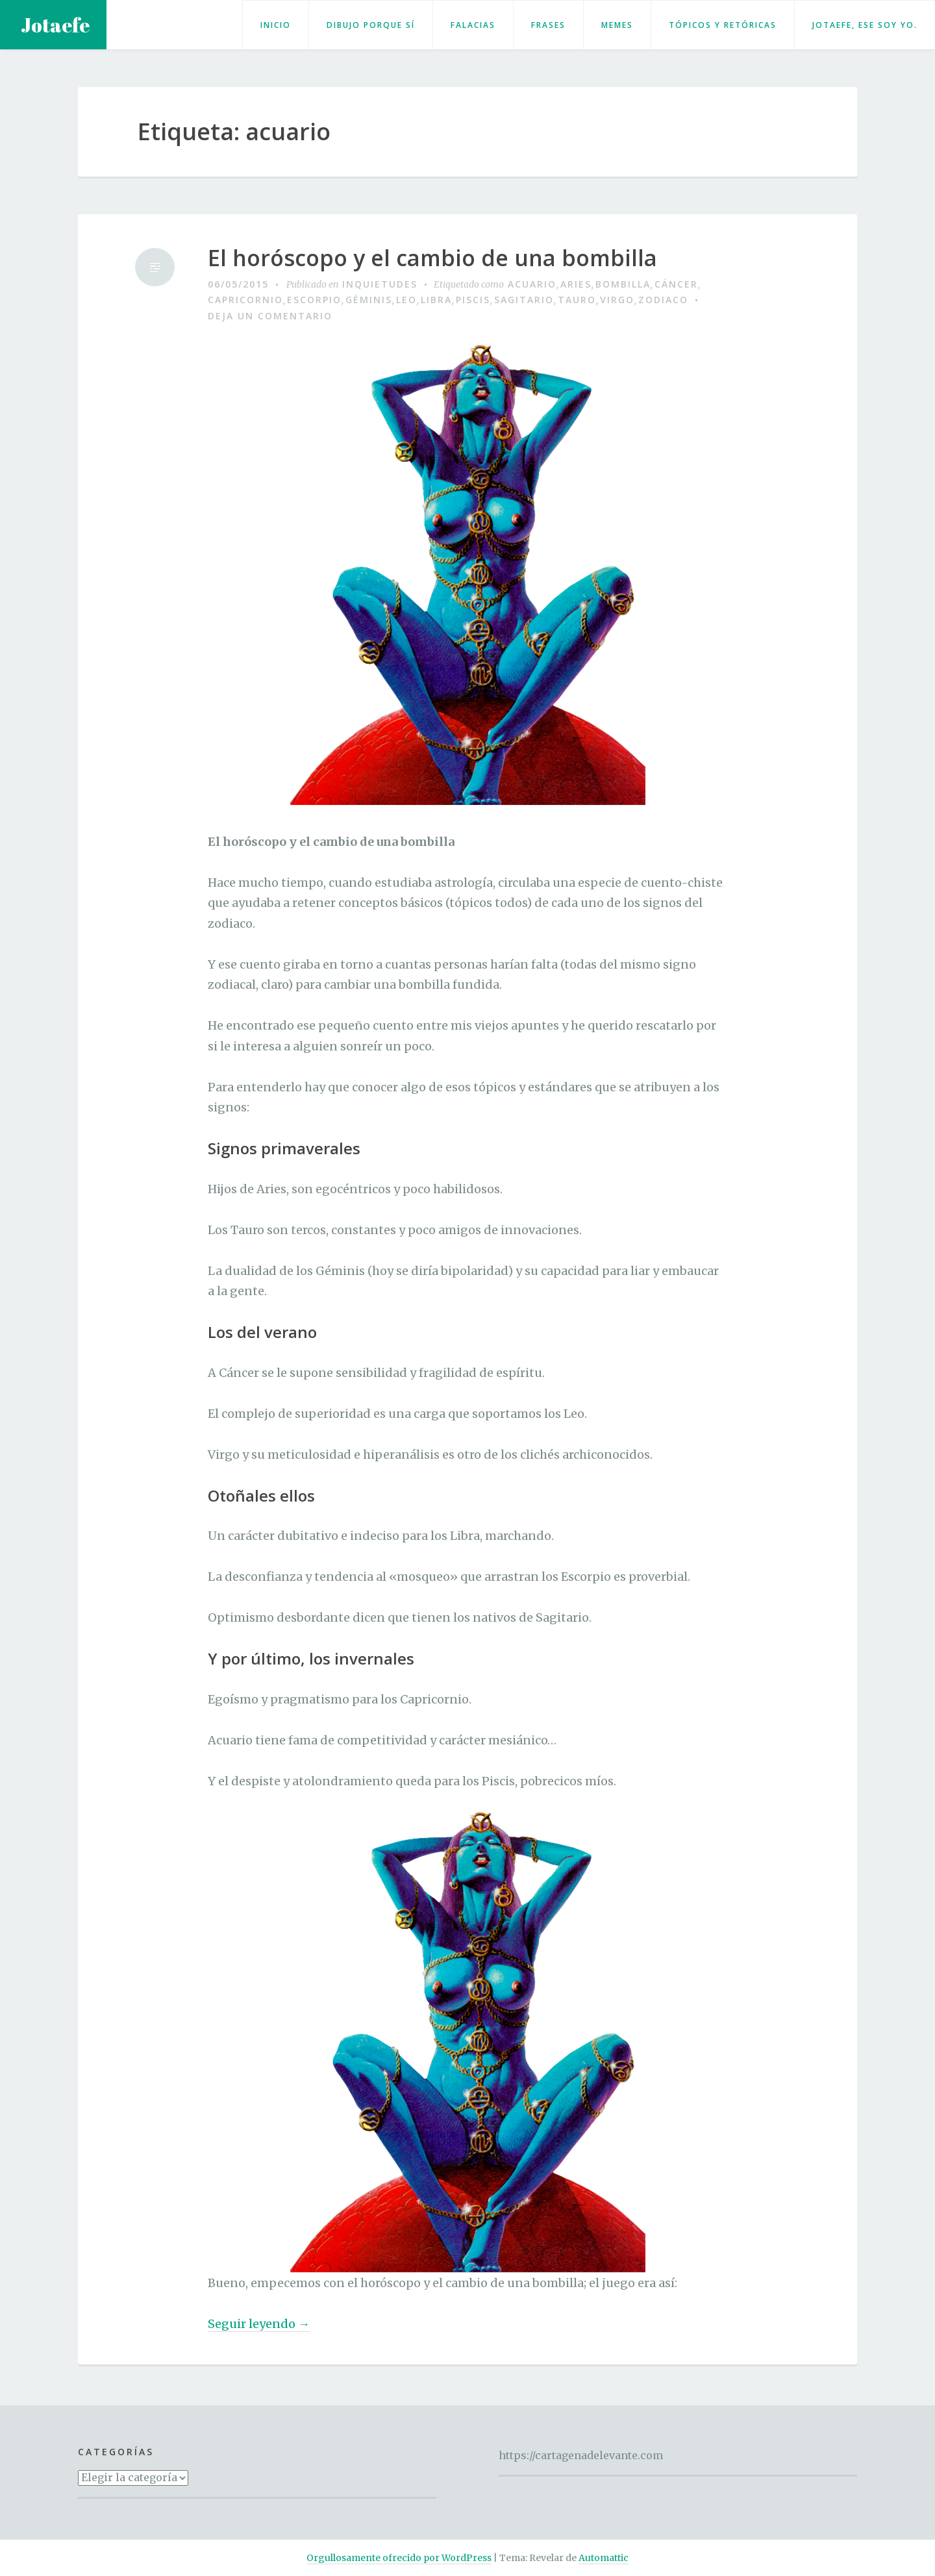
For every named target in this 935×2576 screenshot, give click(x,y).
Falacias (473, 25)
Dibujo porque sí (371, 25)
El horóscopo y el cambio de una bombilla (432, 258)
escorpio (314, 299)
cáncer (676, 284)
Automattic (604, 2558)
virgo (617, 299)
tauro (577, 299)
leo (406, 299)
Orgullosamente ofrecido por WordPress (399, 2558)
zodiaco (663, 299)
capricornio (245, 299)
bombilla (623, 284)
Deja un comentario (270, 316)
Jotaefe (55, 25)
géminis (368, 299)
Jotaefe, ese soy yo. (864, 25)
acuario (532, 284)
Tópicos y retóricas (723, 25)
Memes (617, 25)
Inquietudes (380, 284)
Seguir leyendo (259, 2324)
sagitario (524, 299)
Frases (548, 25)
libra (436, 299)
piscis (473, 299)
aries (576, 284)
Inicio (275, 25)
